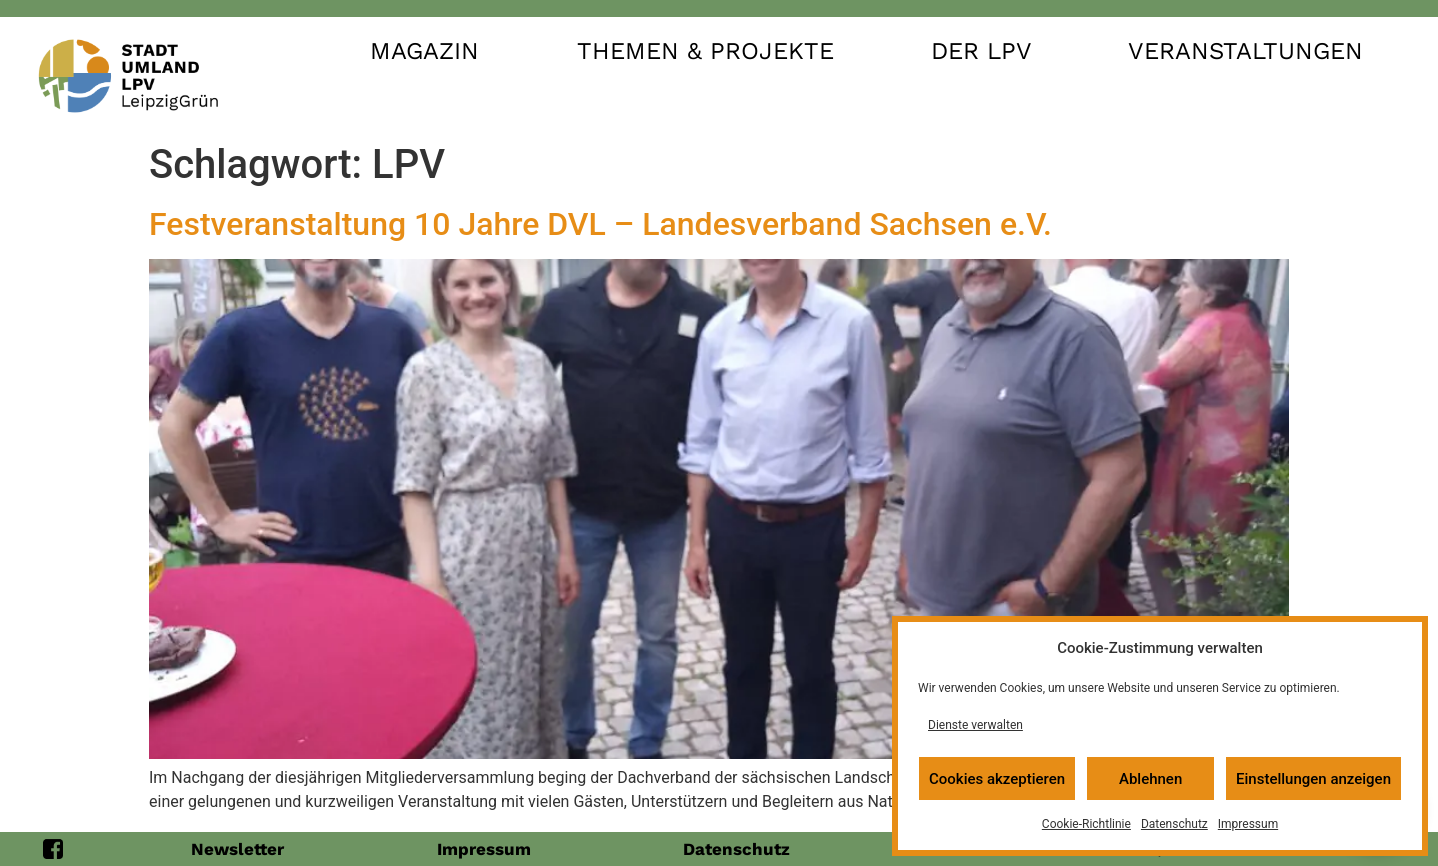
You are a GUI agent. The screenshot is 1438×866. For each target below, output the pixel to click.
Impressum (1248, 824)
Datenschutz (1174, 824)
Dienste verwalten (975, 725)
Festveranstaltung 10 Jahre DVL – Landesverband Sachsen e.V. (600, 224)
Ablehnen (1150, 779)
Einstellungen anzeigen (1313, 779)
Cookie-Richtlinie (1086, 824)
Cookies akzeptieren (997, 779)
